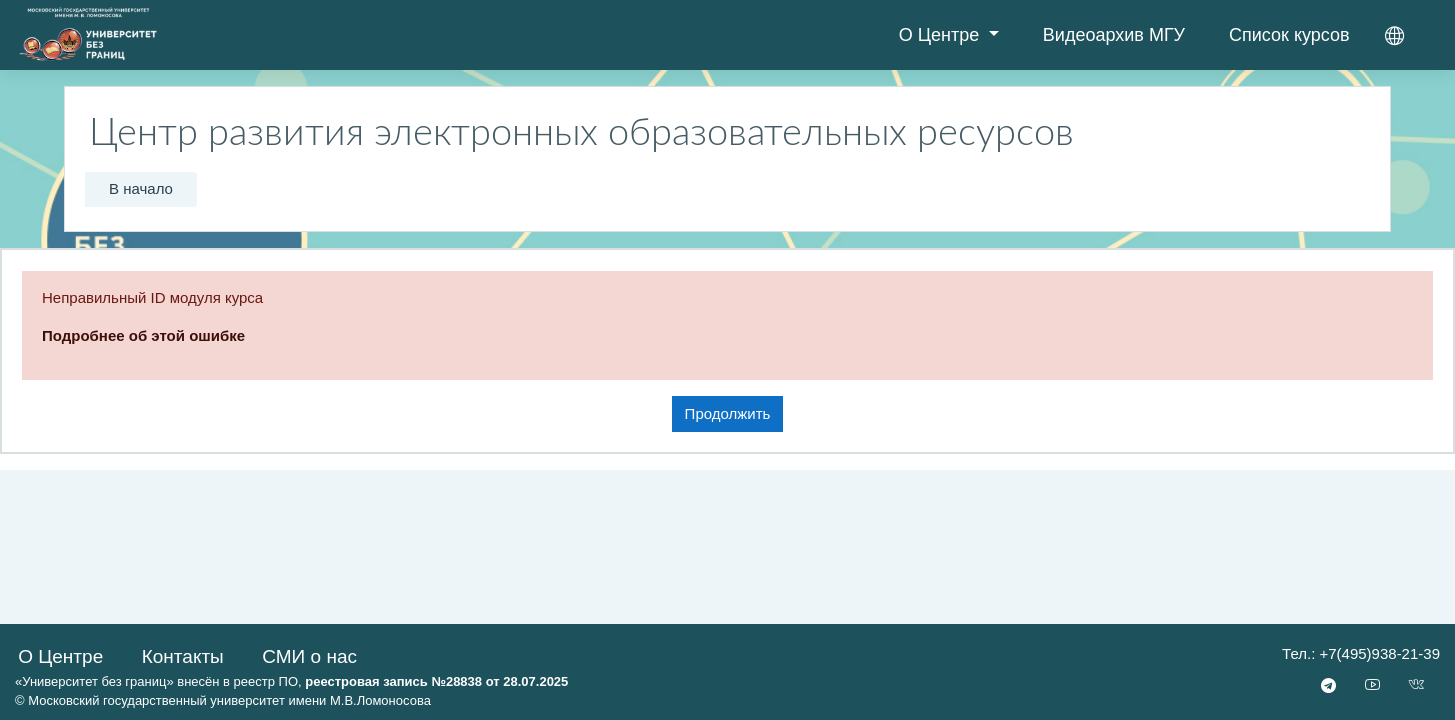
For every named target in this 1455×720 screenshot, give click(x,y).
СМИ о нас (309, 656)
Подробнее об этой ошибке (143, 335)
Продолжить (728, 413)
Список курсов (1289, 35)
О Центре (942, 35)
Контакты (183, 656)
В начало (141, 188)
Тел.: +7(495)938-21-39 (1361, 653)
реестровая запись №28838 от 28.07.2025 (436, 681)
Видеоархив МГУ (1114, 35)
